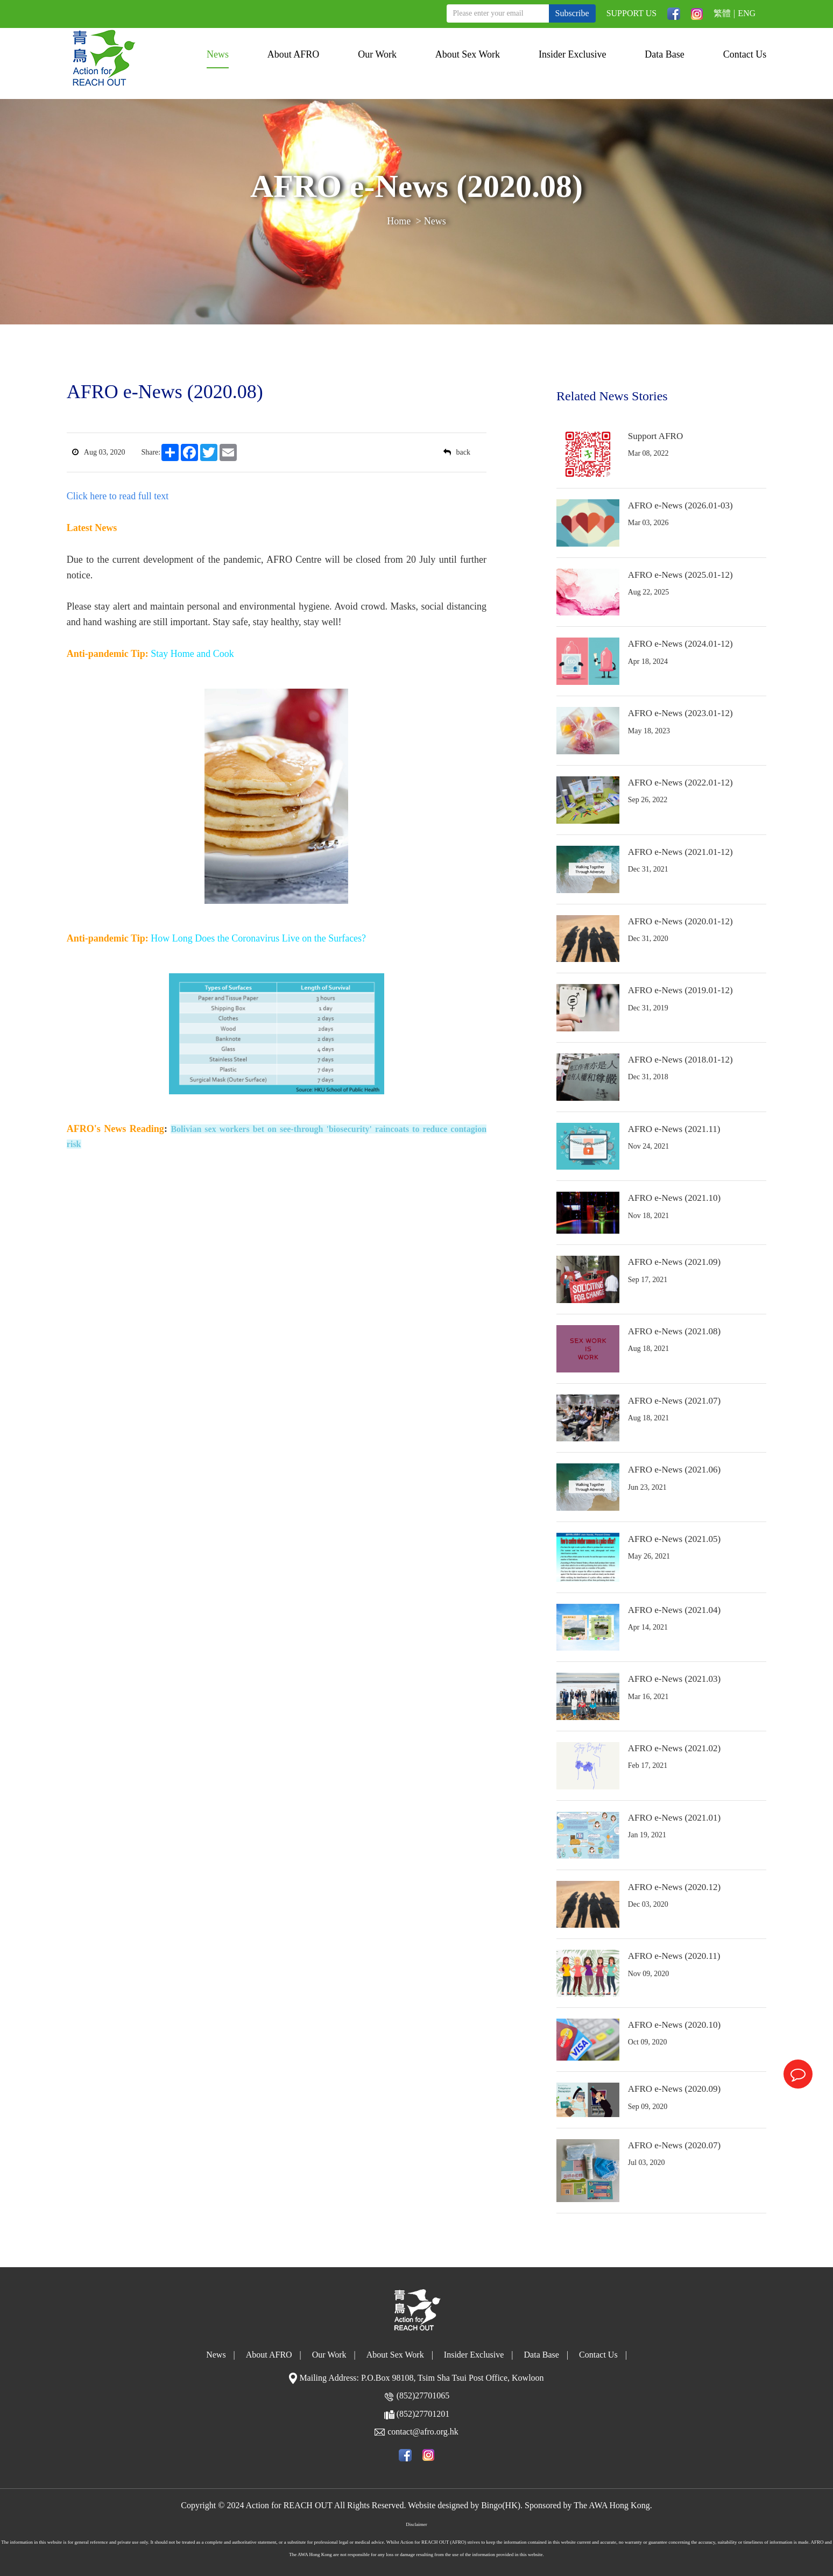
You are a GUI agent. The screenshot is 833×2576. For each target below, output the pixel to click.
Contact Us (745, 54)
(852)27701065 (423, 2395)
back (456, 452)
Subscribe (572, 13)
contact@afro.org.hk (422, 2431)
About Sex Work (467, 54)
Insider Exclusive (572, 54)
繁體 (722, 13)
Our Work (377, 54)
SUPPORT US (631, 13)
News (218, 54)
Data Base (664, 54)
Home (399, 221)
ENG (747, 13)
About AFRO (293, 54)
